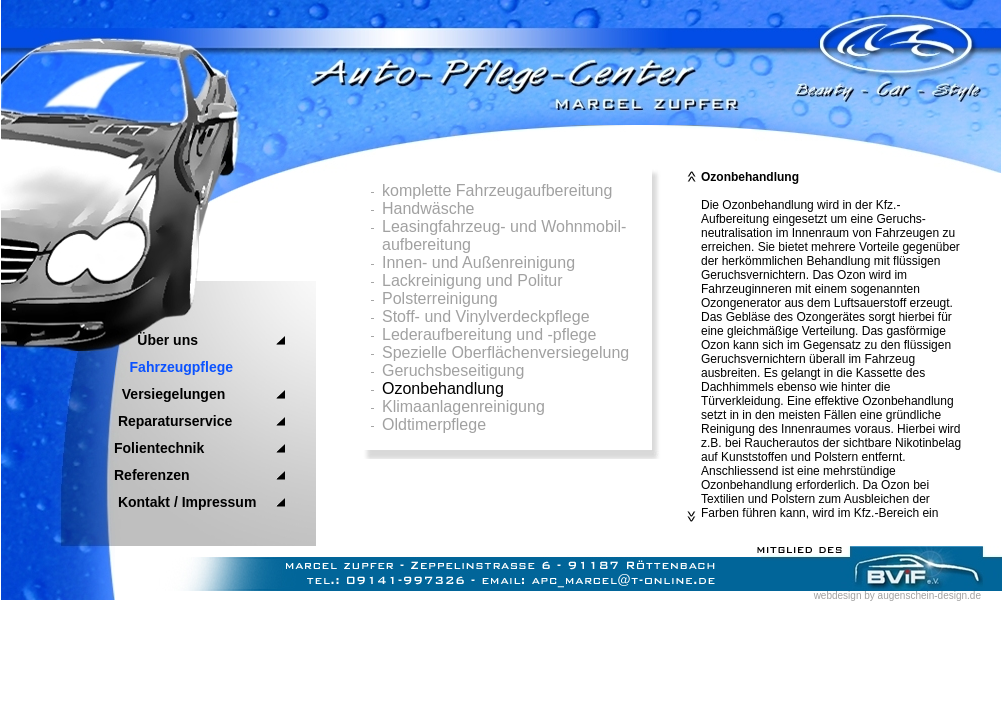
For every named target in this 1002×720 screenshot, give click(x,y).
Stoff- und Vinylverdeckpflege (486, 316)
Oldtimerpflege (434, 424)
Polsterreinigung (440, 298)
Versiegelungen (169, 394)
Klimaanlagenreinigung (463, 406)
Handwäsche (428, 208)
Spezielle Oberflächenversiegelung (505, 352)
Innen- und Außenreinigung (478, 262)
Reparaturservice (173, 421)
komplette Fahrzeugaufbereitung (497, 190)
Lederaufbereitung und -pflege (489, 334)
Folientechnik (159, 448)
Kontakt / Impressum (185, 502)
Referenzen (151, 475)
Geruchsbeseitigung (453, 370)
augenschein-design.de (929, 595)
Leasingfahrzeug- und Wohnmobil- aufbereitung (504, 235)
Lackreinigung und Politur (472, 280)
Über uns (156, 340)
